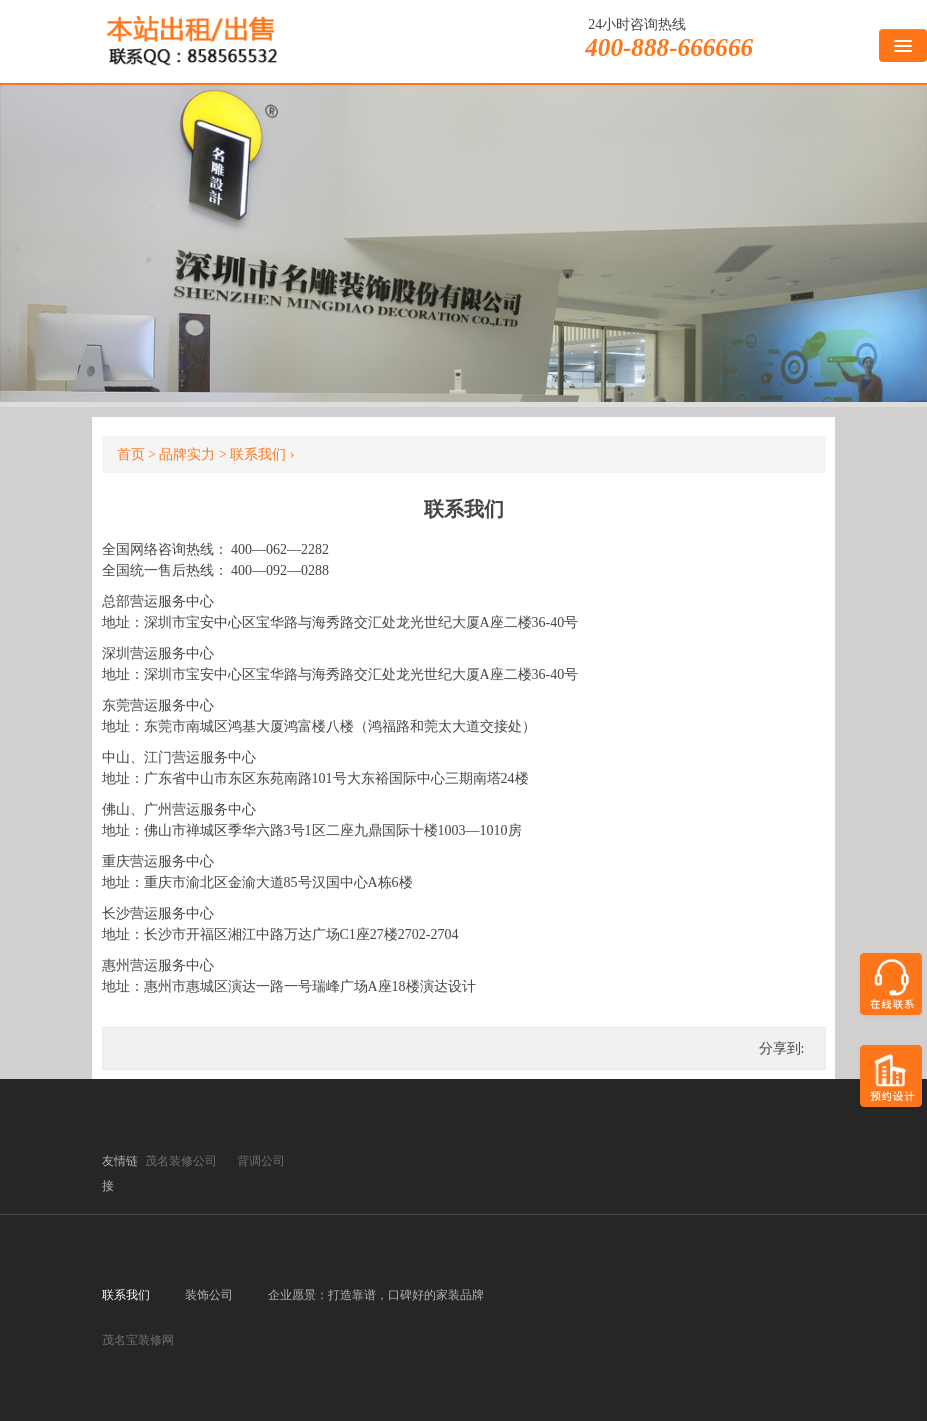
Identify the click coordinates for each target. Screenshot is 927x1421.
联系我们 (258, 454)
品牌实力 (187, 454)
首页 (131, 454)
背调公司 (261, 1161)
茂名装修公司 (181, 1161)
